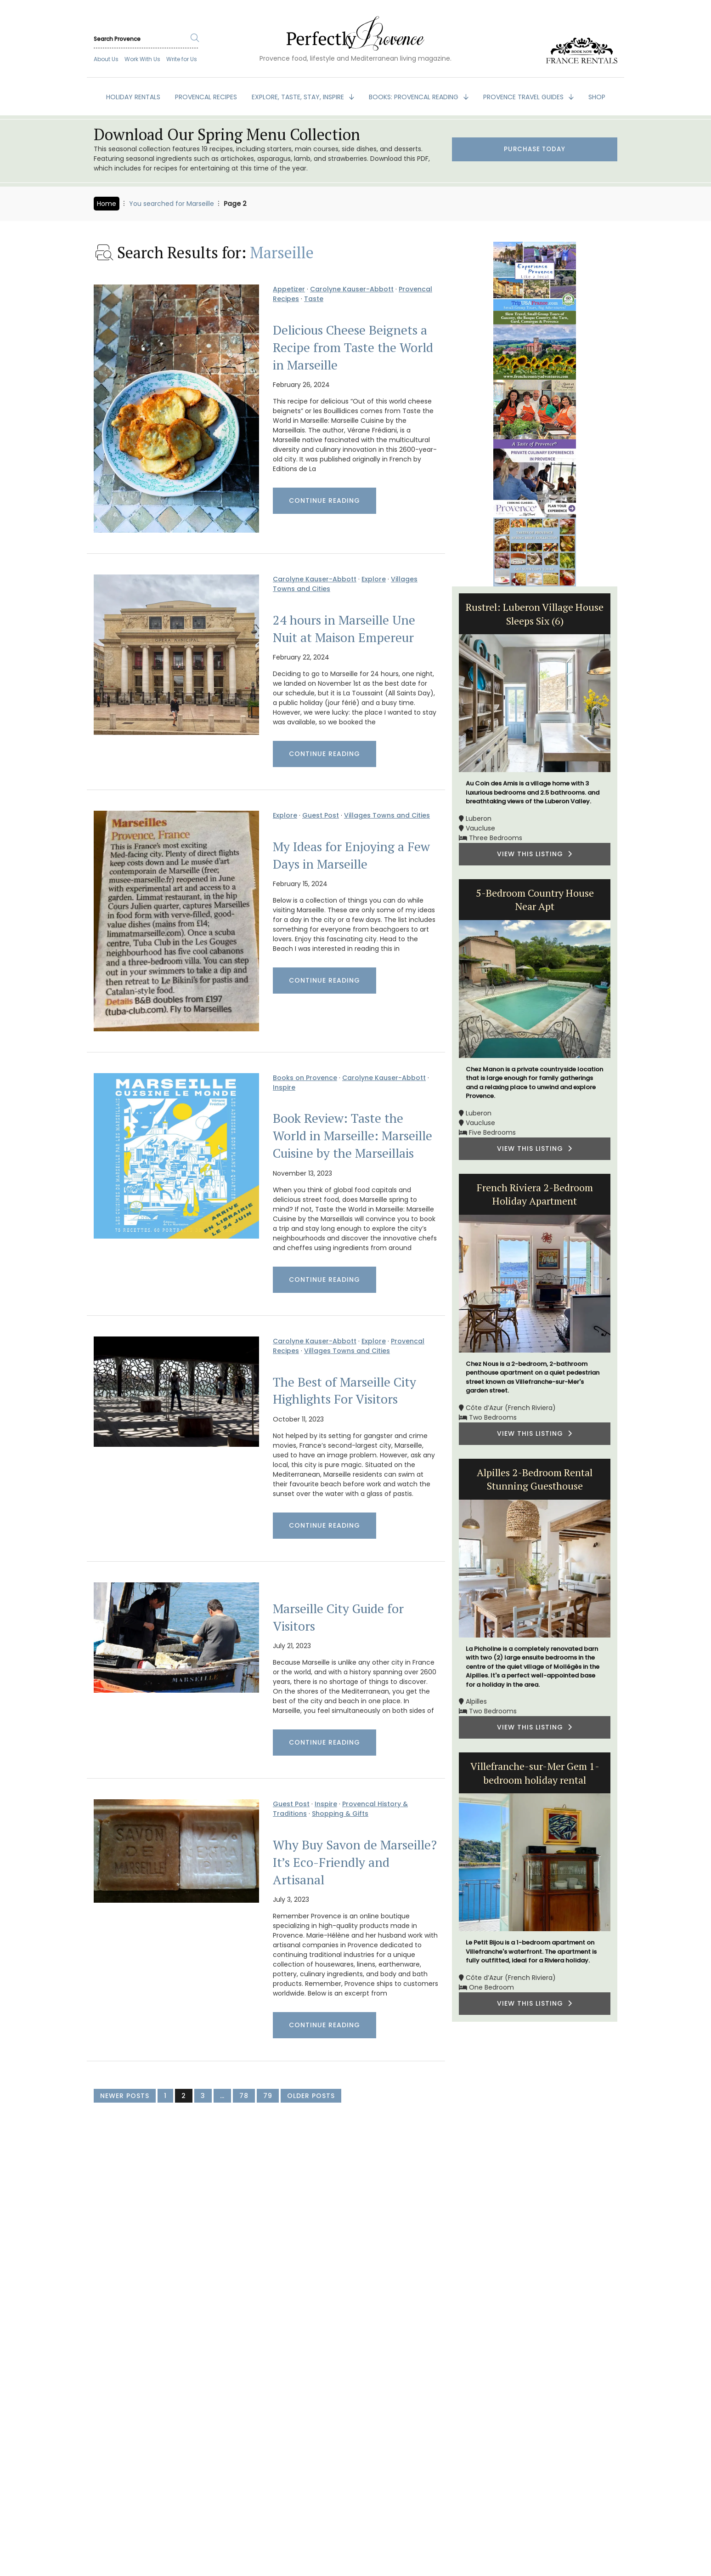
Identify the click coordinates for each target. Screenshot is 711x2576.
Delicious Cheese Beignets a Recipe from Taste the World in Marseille (353, 347)
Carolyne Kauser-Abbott (352, 289)
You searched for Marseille (171, 203)
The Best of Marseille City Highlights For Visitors (344, 1391)
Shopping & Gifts (340, 1813)
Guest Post (320, 815)
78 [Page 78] (243, 2095)
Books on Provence (305, 1077)
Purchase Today (534, 149)
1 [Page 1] (165, 2095)
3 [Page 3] (203, 2095)
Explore (373, 579)
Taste (313, 298)
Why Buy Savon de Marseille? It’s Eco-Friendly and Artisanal (355, 1862)
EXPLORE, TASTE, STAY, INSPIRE (299, 97)
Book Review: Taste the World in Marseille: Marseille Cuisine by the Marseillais (352, 1135)
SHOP (596, 97)
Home (106, 203)
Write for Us (181, 59)
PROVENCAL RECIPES (206, 97)
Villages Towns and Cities (387, 815)
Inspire (284, 1087)
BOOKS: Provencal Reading (414, 97)
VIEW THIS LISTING (534, 854)
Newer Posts (124, 2095)
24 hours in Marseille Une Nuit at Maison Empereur (344, 629)
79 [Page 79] (267, 2095)
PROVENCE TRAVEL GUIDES (524, 97)
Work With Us (142, 59)
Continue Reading (324, 500)
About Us (106, 59)
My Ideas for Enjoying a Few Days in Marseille (351, 855)
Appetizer (289, 289)
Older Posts (311, 2095)
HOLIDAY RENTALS (133, 97)
